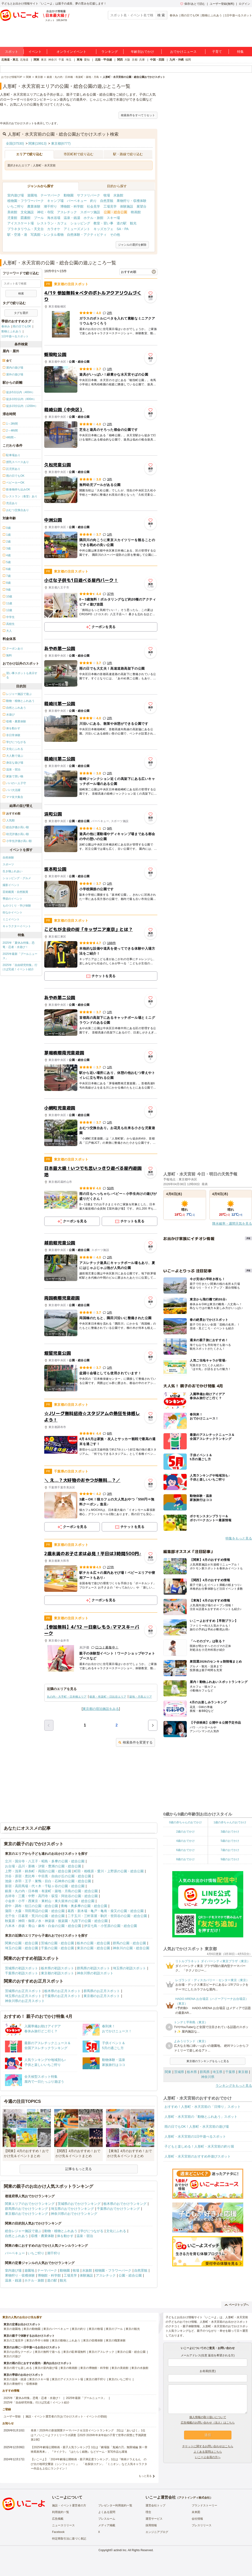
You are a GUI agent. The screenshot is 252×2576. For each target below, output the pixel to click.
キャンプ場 (55, 201)
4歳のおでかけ (185, 1840)
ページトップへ (237, 2304)
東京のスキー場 (39, 2379)
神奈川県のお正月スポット (25, 2001)
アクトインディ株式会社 (194, 2497)
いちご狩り (15, 206)
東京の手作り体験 (37, 2340)
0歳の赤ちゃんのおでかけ (185, 1822)
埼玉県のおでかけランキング (72, 2209)
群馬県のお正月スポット (102, 1991)
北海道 (24, 59)
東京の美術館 (119, 2368)
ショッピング (80, 223)
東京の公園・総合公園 (93, 1948)
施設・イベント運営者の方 (69, 2505)
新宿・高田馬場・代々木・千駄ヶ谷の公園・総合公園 (44, 1886)
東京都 (243, 2072)
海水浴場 (53, 218)
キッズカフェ (103, 229)
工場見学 (110, 206)
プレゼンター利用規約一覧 (115, 2505)
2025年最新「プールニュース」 (20, 956)
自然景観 (106, 201)
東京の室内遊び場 (46, 2368)
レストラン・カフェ (52, 223)
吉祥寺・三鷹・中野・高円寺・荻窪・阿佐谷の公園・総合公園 (51, 1896)
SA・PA (122, 229)
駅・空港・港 (17, 234)
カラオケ (53, 229)
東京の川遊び (12, 2356)
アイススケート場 (20, 223)
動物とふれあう (212, 15)
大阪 (127, 59)
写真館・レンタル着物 (47, 234)
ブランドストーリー (204, 2505)
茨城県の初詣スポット (21, 1968)
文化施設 (27, 212)
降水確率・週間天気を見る (232, 1223)
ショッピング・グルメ (17, 878)
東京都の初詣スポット (57, 1973)
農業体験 (33, 206)
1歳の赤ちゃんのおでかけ (229, 1822)
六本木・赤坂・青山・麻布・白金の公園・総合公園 (43, 1926)
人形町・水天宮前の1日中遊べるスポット (195, 2136)
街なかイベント (12, 912)
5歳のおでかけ (230, 1840)
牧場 (106, 195)
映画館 (136, 212)
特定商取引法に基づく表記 (69, 2538)
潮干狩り (50, 206)
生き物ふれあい (12, 871)
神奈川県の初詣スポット (95, 1973)
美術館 (12, 212)
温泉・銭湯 (72, 218)
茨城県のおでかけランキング (79, 2204)
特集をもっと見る (238, 1538)
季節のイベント (12, 898)
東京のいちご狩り (120, 2379)
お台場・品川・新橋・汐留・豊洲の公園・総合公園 (43, 1866)
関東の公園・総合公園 (21, 1943)
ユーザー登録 (12, 2416)
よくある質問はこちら (208, 2451)
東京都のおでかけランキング (26, 2214)
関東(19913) (37, 143)
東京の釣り (79, 2329)
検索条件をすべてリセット (138, 115)
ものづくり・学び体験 (17, 905)
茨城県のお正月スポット (23, 1991)
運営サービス (154, 2518)
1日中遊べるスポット (238, 15)
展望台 (141, 206)
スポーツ (8, 864)
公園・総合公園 (115, 212)
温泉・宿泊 (84, 2236)
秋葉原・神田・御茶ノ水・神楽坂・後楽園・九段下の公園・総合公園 (56, 1921)
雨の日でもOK (190, 15)
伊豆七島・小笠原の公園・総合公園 (110, 1926)
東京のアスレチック (101, 2352)
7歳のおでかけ (230, 1850)
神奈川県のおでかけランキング (74, 2214)
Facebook (58, 2532)
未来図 (196, 2512)
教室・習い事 (103, 223)
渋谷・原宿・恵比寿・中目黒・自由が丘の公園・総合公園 (48, 1876)
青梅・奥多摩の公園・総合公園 (84, 1906)
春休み (174, 15)
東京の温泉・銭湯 (15, 2379)
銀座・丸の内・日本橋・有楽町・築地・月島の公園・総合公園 (51, 1891)
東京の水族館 (139, 2368)
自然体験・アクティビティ (87, 234)
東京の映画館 (68, 2368)
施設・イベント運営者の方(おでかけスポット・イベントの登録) (66, 2416)
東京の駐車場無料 (74, 2352)
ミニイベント (11, 919)
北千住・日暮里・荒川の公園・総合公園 (35, 1916)
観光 (133, 223)
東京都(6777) (61, 143)
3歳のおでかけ (230, 1831)
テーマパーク (50, 195)
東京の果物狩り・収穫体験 (21, 2383)
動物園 (69, 195)
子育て (217, 51)
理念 (148, 2512)
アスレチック (67, 212)
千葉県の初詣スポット (21, 1973)
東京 (44, 59)
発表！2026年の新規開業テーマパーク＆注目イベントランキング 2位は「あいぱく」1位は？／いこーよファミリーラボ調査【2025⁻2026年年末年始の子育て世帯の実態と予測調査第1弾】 (88, 2435)
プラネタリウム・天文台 (25, 229)
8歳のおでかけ (185, 1859)
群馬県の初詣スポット (93, 1968)
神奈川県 (207, 2077)
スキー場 (113, 218)
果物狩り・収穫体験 (131, 201)
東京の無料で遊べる (47, 2352)
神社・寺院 (45, 212)
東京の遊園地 (12, 2329)
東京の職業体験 (116, 2340)
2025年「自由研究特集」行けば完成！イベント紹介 (20, 967)
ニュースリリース (63, 2525)
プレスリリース (202, 2525)
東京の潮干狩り (96, 2379)
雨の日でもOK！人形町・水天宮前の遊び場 (196, 2126)
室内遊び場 (15, 195)
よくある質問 (106, 2512)
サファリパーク (88, 195)
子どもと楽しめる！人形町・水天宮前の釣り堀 (199, 2146)
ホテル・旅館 (93, 218)
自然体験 (8, 857)
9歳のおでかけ (230, 1859)
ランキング (109, 51)
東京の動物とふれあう (66, 2340)
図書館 (26, 218)
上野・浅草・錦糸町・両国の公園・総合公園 (38, 1871)
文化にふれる (116, 2231)
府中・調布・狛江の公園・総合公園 (31, 1906)
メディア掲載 (106, 2525)
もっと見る (145, 2475)
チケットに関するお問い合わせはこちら (207, 2446)
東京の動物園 (31, 2329)
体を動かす (65, 2236)
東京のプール (114, 2329)
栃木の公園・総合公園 (93, 1943)
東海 (79, 59)
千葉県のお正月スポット (62, 1996)
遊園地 (32, 195)
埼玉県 (217, 2072)
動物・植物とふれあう (60, 2231)
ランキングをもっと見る (234, 2085)
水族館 (118, 195)
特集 (240, 51)
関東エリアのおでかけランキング (30, 2204)
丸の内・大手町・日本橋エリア (67, 1696)
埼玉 (68, 59)
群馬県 (205, 2072)
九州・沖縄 (176, 59)
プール (39, 218)
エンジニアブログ (157, 2532)
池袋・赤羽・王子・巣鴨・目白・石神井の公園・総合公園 (48, 1881)
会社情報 (197, 2518)
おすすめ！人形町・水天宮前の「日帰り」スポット (202, 2107)
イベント (35, 51)
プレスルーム (106, 2518)
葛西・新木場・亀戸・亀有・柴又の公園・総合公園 (105, 1911)
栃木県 (192, 2072)
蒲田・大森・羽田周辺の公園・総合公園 (35, 1911)
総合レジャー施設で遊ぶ (23, 2231)
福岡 (188, 59)
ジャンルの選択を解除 (132, 244)
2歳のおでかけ (185, 1831)
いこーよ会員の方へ (208, 2457)
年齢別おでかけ (142, 51)
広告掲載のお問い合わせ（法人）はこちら (208, 2422)
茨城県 (179, 2072)
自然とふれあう (16, 2236)
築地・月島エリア (140, 1696)
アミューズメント (77, 229)
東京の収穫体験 (93, 2340)
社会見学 (93, 206)
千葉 (61, 59)
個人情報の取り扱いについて (207, 2417)
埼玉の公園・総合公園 (21, 1948)
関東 (36, 59)
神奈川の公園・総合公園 (131, 1948)
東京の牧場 (96, 2329)
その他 (115, 234)
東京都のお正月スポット (102, 1996)
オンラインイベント (71, 51)
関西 (120, 59)
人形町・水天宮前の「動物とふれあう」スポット (200, 2116)
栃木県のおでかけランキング (124, 2204)
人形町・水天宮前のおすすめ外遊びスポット (197, 2156)
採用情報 (151, 2525)
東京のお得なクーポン (18, 2352)
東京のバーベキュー (56, 2329)
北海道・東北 (9, 59)
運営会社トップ (155, 2505)
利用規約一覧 (60, 2512)
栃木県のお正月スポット (62, 1991)
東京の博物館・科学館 (94, 2368)
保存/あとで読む (192, 3)
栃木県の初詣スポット (57, 1968)
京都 (134, 59)
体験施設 (126, 206)
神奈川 (52, 59)
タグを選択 (21, 313)
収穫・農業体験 (42, 2236)
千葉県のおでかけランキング (118, 2209)
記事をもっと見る (78, 2169)
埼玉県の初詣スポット (129, 1968)
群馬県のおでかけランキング (26, 2209)
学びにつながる (91, 2231)
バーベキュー (77, 201)
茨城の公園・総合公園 (57, 1943)
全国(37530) (15, 143)
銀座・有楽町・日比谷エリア (107, 1696)
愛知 (87, 59)
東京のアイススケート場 (67, 2379)
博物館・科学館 (72, 206)
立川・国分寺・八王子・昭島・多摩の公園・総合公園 (44, 1861)
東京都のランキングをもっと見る (207, 2061)
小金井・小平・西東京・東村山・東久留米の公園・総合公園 (49, 1901)
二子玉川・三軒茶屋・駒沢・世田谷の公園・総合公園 (107, 1916)
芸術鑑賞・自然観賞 (15, 892)
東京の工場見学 (13, 2340)
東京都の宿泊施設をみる (101, 1709)
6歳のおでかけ (185, 1850)
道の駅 (122, 223)
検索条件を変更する (135, 1742)
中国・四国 (157, 59)
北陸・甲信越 (103, 59)
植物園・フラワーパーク (25, 201)
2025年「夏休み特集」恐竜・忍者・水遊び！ (19, 945)
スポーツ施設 (90, 212)
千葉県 (230, 2072)
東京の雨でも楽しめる (18, 2368)
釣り (93, 201)
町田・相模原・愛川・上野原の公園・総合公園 (109, 1871)
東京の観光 (133, 2329)
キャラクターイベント (17, 926)
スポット (11, 51)
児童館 (12, 218)
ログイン (244, 3)
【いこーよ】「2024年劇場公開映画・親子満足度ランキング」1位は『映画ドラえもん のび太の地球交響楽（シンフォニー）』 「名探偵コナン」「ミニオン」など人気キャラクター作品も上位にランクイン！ (89, 2464)
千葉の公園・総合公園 (57, 1948)
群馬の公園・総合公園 (129, 1943)
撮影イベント (11, 885)
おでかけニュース (183, 51)
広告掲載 (57, 2518)
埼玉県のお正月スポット (23, 1996)
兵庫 (142, 59)
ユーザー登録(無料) (222, 3)
